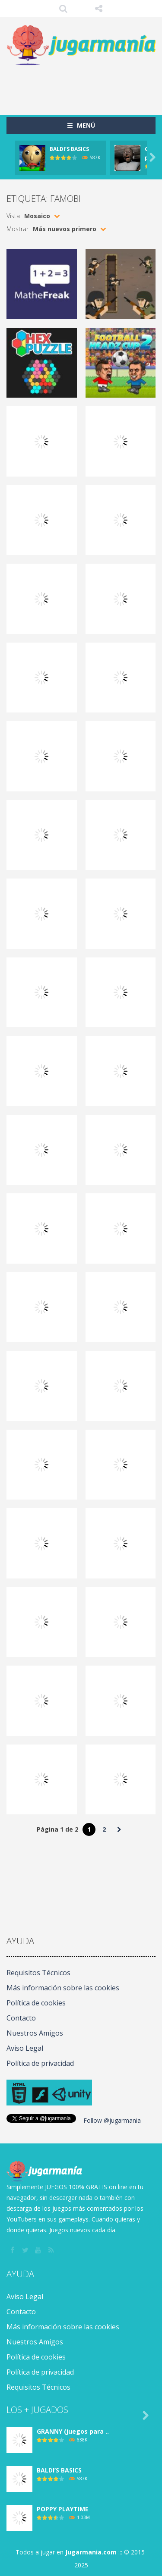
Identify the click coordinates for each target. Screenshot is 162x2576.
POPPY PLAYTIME (63, 2509)
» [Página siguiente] (119, 1829)
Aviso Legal (24, 2048)
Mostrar (17, 229)
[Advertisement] (84, 86)
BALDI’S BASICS (69, 149)
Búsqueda (63, 8)
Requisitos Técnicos (38, 1972)
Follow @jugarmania (112, 2120)
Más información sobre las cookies (62, 1987)
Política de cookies (36, 2003)
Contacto (21, 2018)
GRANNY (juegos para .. (73, 2431)
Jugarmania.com (91, 2552)
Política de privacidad (40, 2063)
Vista (13, 216)
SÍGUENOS (98, 8)
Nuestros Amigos (34, 2033)
